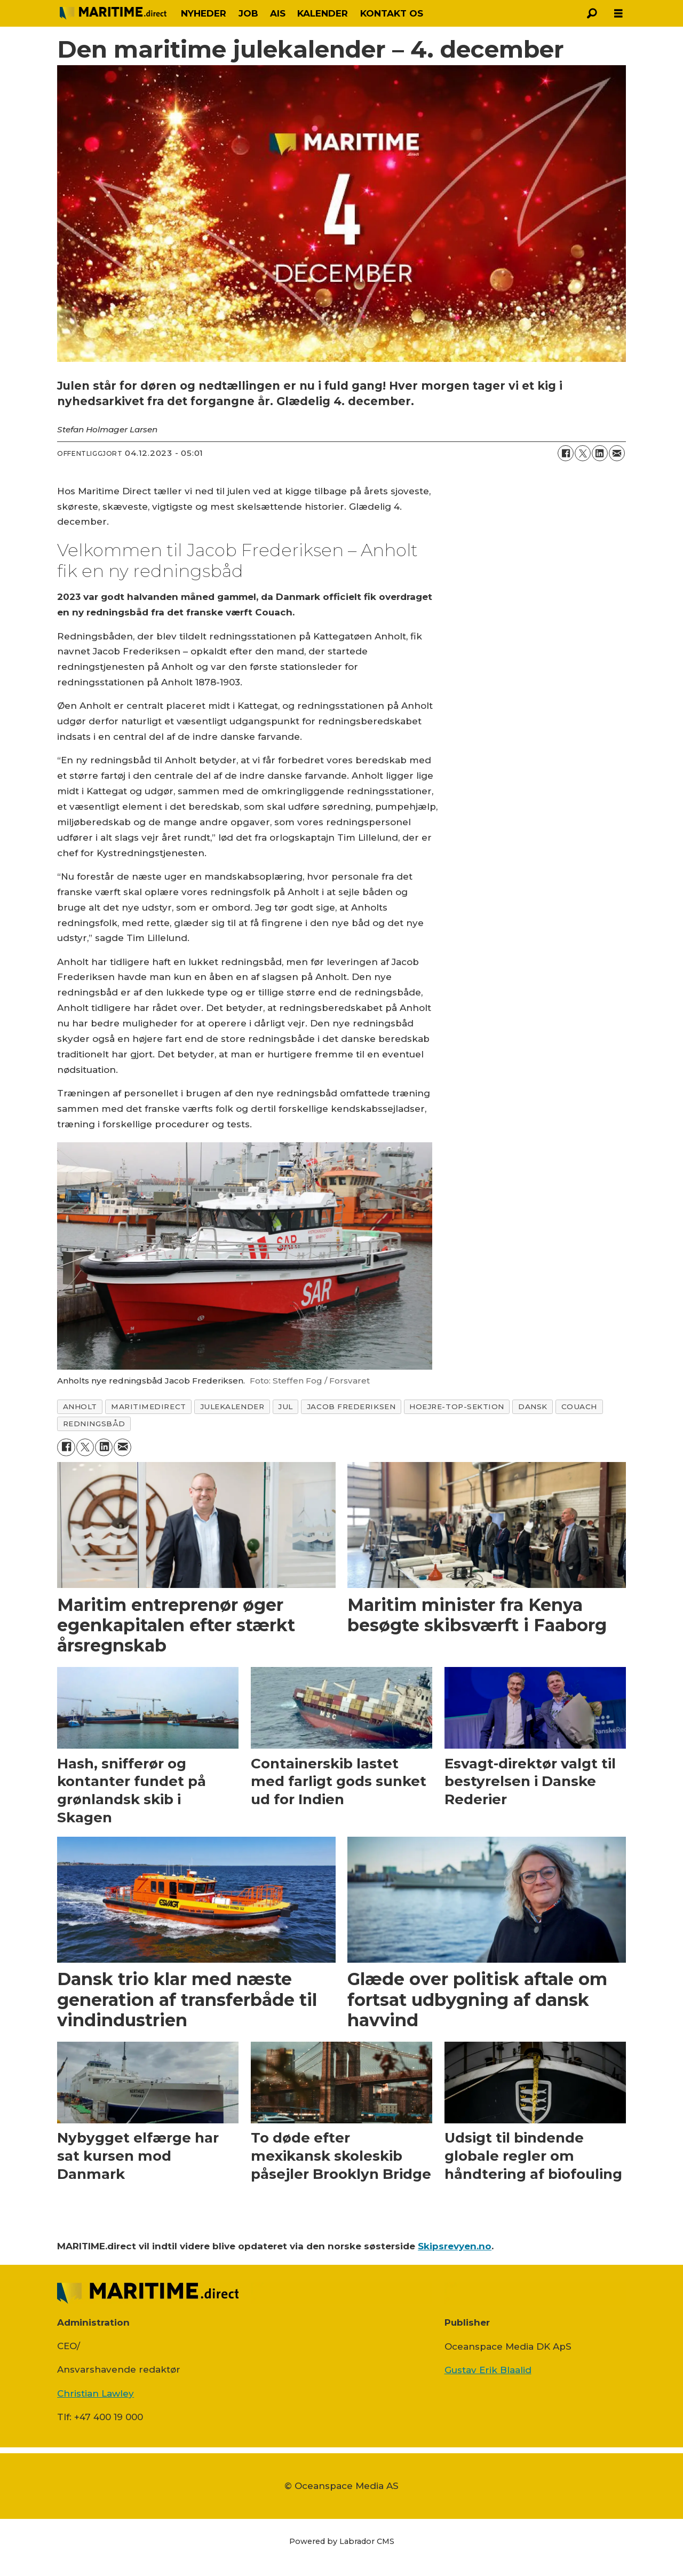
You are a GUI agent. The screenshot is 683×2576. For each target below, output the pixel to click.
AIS (277, 13)
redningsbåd (94, 1423)
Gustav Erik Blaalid (487, 2370)
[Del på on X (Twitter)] (583, 453)
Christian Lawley (95, 2393)
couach (579, 1406)
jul (285, 1406)
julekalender (232, 1406)
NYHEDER (203, 13)
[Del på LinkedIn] (600, 453)
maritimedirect (148, 1406)
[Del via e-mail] (617, 453)
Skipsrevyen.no (454, 2246)
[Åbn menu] (618, 13)
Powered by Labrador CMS (341, 2541)
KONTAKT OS (391, 13)
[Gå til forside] (113, 13)
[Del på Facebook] (566, 453)
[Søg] (591, 13)
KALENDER (322, 13)
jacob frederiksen (351, 1406)
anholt (80, 1406)
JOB (248, 13)
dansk (532, 1406)
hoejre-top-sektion (456, 1406)
